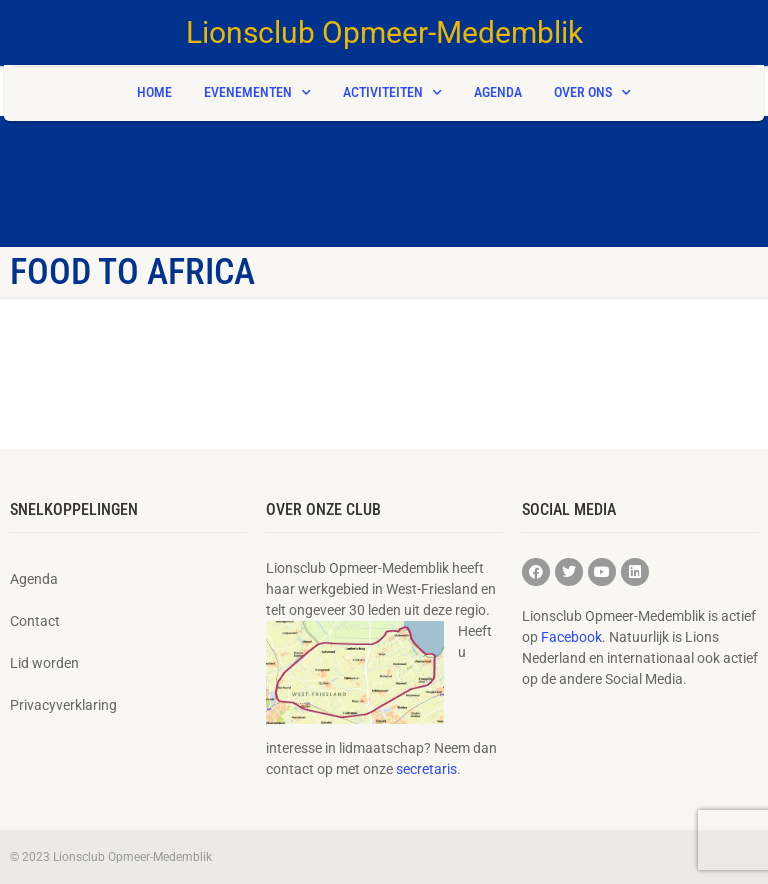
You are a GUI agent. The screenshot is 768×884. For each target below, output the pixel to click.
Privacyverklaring (63, 705)
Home (154, 92)
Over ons (592, 93)
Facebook (571, 637)
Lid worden (44, 663)
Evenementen (257, 93)
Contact (35, 621)
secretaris (426, 769)
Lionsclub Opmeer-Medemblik (384, 32)
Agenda (498, 92)
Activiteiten (392, 93)
